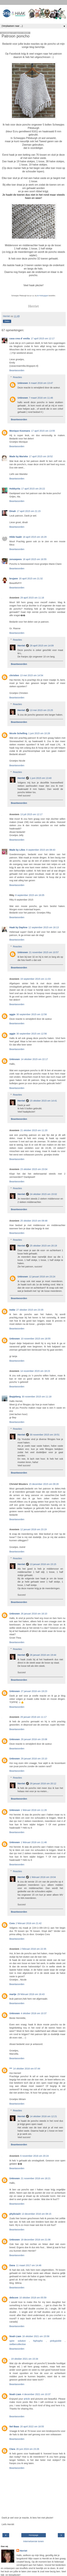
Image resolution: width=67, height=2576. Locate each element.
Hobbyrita (14, 488)
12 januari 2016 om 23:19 (33, 1529)
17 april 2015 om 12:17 (43, 338)
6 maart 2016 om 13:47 (41, 383)
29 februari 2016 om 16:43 (31, 1994)
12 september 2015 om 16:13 (43, 927)
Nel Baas (14, 2426)
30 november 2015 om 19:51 (45, 1434)
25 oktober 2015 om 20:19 (43, 1245)
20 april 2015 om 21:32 (31, 578)
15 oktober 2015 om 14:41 (43, 1100)
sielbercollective (17, 2344)
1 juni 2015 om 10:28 (39, 733)
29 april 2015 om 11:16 (32, 597)
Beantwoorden (16, 370)
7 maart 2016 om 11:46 (41, 397)
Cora (12, 1923)
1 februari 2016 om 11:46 (34, 1842)
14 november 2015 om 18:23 (35, 1371)
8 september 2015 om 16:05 (29, 895)
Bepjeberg (15, 1396)
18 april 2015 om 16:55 (34, 559)
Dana (12, 2265)
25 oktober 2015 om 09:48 (33, 1220)
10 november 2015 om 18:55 (36, 1338)
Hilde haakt (15, 537)
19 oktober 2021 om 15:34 (24, 2359)
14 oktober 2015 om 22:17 (34, 1059)
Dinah (12, 511)
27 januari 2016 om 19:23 (34, 1691)
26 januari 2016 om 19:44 (43, 1655)
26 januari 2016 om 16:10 (34, 1613)
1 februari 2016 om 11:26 (34, 1810)
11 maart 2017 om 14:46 (28, 2265)
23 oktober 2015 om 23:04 (33, 1169)
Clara (12, 2449)
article (27, 2399)
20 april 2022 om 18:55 (32, 2426)
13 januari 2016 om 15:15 (43, 1564)
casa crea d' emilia (19, 338)
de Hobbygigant (43, 296)
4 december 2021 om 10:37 (36, 2394)
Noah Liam (15, 2336)
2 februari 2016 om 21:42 (29, 1923)
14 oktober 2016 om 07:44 (26, 2068)
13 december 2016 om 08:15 (36, 2214)
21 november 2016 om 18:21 (36, 2178)
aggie (12, 1014)
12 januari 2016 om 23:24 (42, 1276)
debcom (13, 2297)
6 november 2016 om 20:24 (34, 2156)
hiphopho (38, 2341)
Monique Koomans (19, 431)
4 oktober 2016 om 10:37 (34, 2013)
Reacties (17, 377)
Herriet (21, 645)
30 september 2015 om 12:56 (31, 1014)
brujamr (13, 578)
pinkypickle (55, 2341)
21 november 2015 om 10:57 (44, 952)
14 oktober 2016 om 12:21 (43, 2116)
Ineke (12, 1309)
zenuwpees (15, 559)
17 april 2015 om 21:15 (29, 511)
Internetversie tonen (33, 2541)
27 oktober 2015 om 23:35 (29, 1309)
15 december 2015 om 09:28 (44, 1484)
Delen (7, 321)
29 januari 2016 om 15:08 (34, 1739)
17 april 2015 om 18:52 (41, 456)
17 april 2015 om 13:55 (43, 431)
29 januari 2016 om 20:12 (43, 1783)
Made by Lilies (17, 850)
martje (12, 1994)
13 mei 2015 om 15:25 (41, 710)
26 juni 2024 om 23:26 (27, 2449)
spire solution (17, 2341)
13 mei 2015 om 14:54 (31, 675)
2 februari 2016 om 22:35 (33, 1949)
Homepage (33, 2535)
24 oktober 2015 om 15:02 (43, 1194)
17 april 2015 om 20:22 (33, 488)
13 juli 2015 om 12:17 (31, 814)
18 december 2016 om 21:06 (36, 2239)
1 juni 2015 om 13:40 (41, 778)
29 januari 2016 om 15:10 (34, 1758)
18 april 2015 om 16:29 (34, 537)
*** (10, 2068)
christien (14, 675)
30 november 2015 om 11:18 (36, 1396)
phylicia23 (15, 2214)
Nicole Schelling (18, 733)
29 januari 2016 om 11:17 (33, 1717)
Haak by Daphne (18, 927)
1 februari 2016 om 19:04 (43, 1877)
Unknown (22, 383)
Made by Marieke (18, 456)
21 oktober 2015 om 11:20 (33, 1130)
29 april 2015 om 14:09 (42, 645)
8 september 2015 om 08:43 (40, 850)
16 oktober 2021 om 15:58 (35, 2336)
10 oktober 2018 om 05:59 (32, 2297)
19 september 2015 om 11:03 (35, 979)
